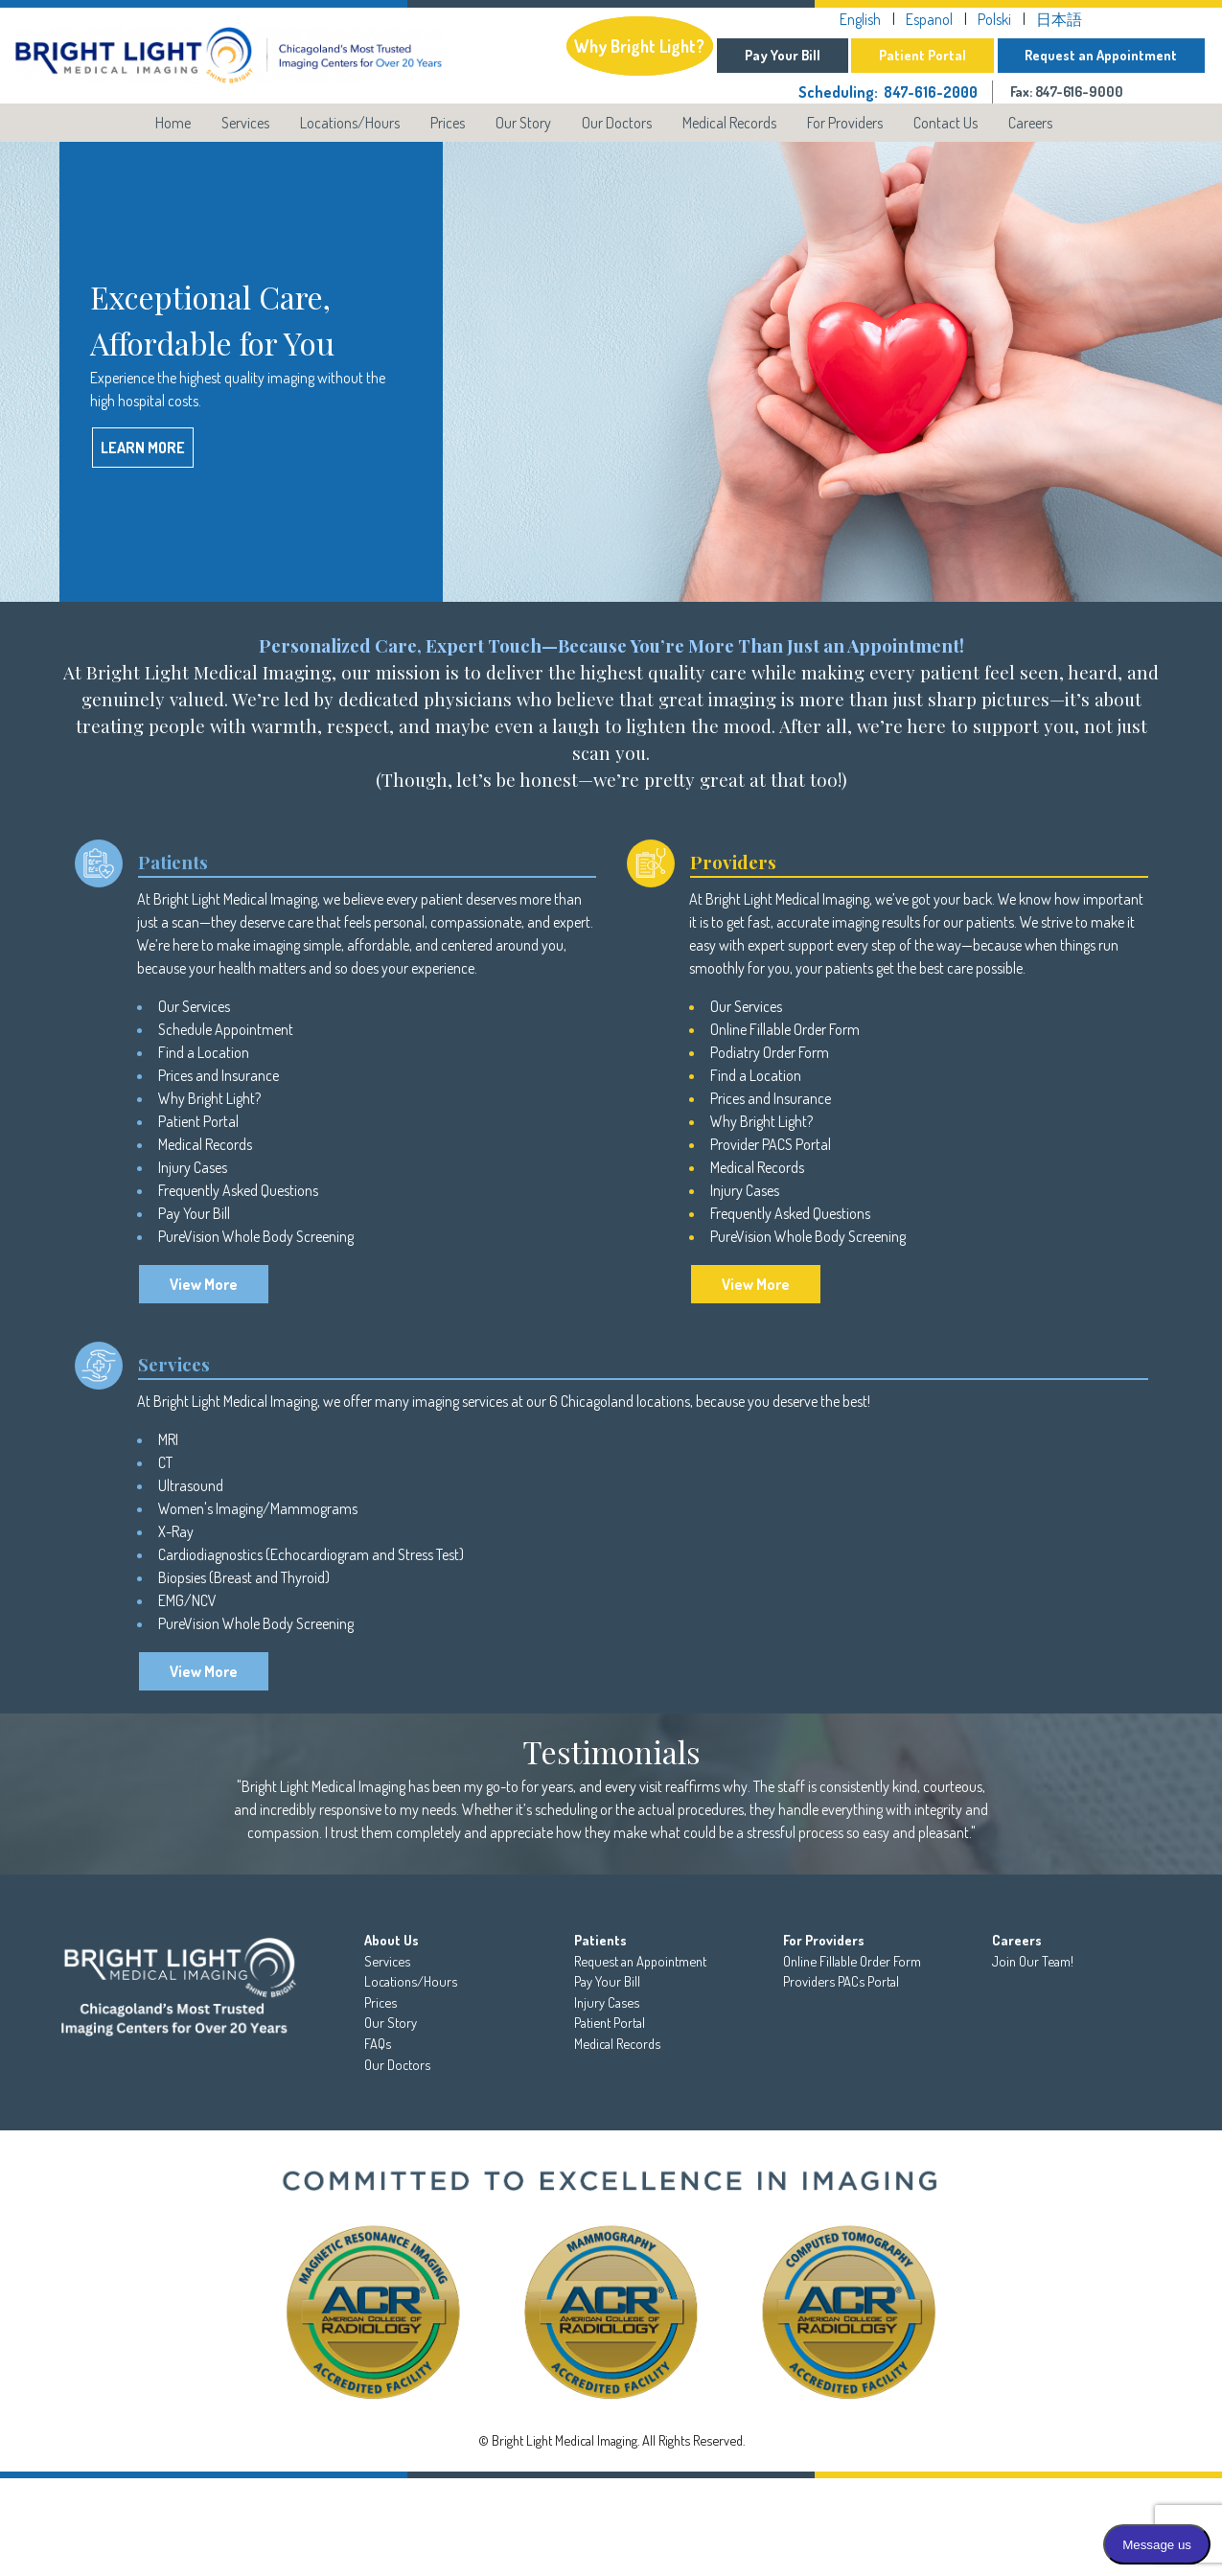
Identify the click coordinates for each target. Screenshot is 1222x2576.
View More (204, 1284)
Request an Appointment (1101, 54)
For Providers (845, 122)
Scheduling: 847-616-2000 (888, 92)
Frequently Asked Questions (238, 1190)
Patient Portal (922, 54)
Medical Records (729, 122)
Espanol (929, 19)
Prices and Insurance (218, 1075)
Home (173, 122)
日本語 (1059, 19)
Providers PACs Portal (841, 1981)
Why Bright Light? (639, 46)
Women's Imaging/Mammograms (257, 1508)
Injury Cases (192, 1167)
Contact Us (945, 122)
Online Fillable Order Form (785, 1029)
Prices (447, 122)
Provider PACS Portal (770, 1144)
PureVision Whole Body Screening (256, 1236)
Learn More (143, 447)
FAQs (377, 2043)
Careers (1030, 122)
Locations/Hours (350, 122)
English (860, 19)
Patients (600, 1939)
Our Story (523, 122)
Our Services (194, 1006)
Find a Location (203, 1052)
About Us (391, 1939)
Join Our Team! (1032, 1960)
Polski (994, 19)
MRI (169, 1439)
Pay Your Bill (782, 54)
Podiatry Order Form (769, 1052)
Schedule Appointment (225, 1029)
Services (245, 122)
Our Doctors (617, 122)
